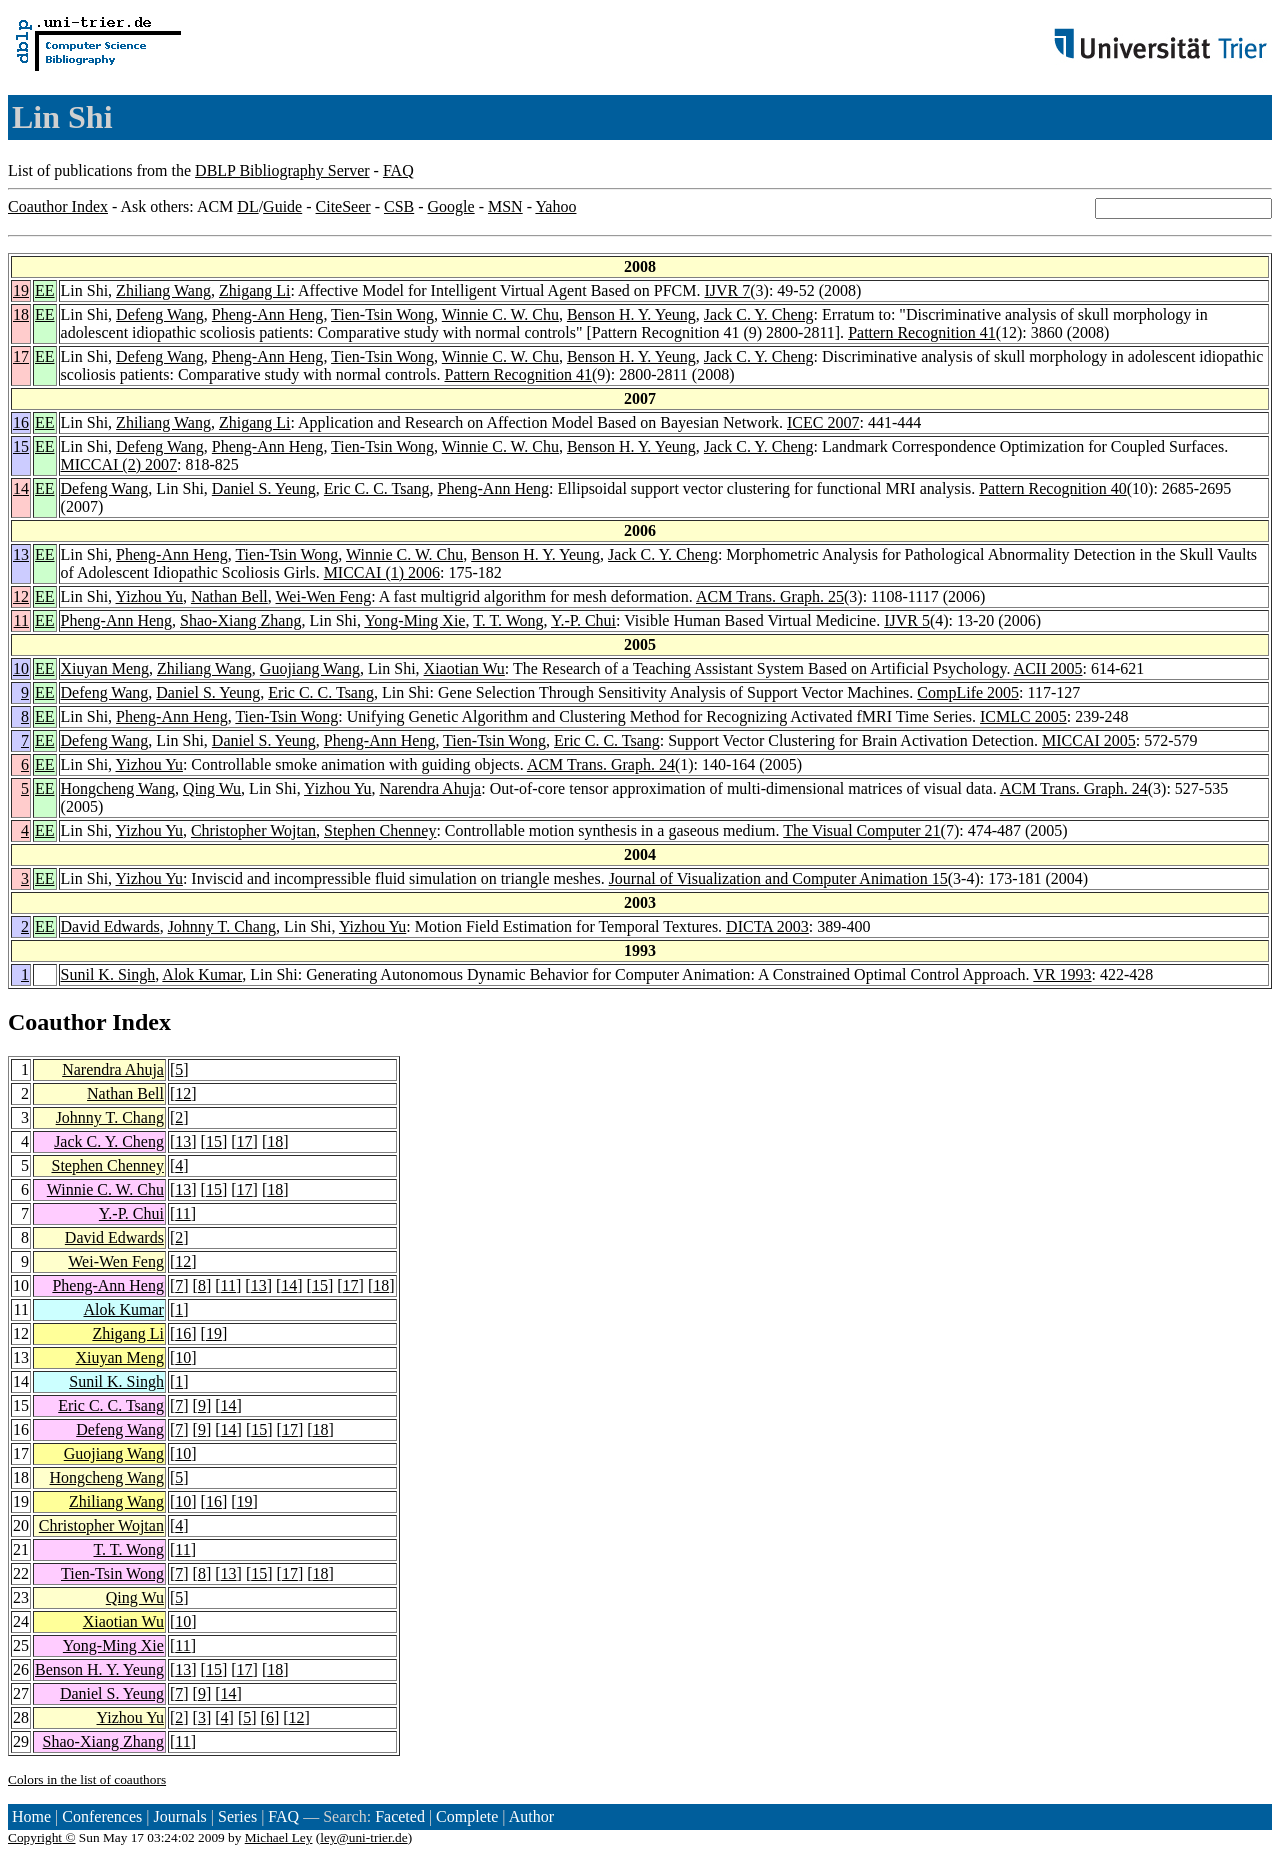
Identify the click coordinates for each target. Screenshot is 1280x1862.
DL (247, 206)
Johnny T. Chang (222, 926)
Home (31, 1816)
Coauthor (57, 1022)
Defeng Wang (160, 314)
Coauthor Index (58, 206)
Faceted (400, 1816)
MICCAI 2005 (1089, 740)
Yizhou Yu (149, 596)
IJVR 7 (727, 290)
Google (451, 206)
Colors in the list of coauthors (87, 1779)
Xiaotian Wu (464, 668)
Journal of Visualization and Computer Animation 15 (778, 878)
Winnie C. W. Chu (500, 314)
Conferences (102, 1816)
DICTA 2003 (767, 926)
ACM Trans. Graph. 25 (770, 596)
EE (45, 290)
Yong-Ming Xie (414, 620)
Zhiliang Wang (163, 290)
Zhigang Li (255, 290)
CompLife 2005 (968, 692)
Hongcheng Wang (118, 788)
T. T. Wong (508, 620)
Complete (467, 1816)
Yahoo (555, 206)
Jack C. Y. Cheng (759, 314)
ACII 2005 (1048, 668)
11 (21, 620)
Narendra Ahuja (430, 788)
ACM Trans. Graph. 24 (601, 764)
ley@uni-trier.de (363, 1837)
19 (21, 290)
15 (21, 446)
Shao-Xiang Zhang (240, 620)
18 (21, 314)
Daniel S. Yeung (264, 488)
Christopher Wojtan (253, 830)
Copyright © (42, 1837)
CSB (399, 206)
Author (531, 1816)
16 (21, 422)
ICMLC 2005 (1023, 716)
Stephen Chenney (380, 830)
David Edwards (110, 926)
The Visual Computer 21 (861, 830)
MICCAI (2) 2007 (119, 464)
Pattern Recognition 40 (1053, 488)
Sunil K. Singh (108, 974)
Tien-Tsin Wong (382, 314)
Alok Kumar (202, 974)
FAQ (398, 170)
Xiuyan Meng (105, 668)
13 (21, 554)
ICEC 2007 (823, 422)
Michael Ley (279, 1837)
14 (21, 488)
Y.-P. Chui (583, 620)
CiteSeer (343, 206)
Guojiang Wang (310, 668)
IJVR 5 (907, 620)
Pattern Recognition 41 (922, 332)
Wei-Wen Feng (324, 596)
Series (237, 1816)
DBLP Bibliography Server (282, 170)
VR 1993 (1062, 974)
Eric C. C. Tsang (377, 488)
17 (21, 356)
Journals (179, 1816)
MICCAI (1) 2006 (382, 572)
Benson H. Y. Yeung (631, 314)
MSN (505, 206)
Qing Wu (212, 788)
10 (21, 668)
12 (21, 596)
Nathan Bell (229, 596)
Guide (282, 206)
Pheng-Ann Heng (268, 314)
